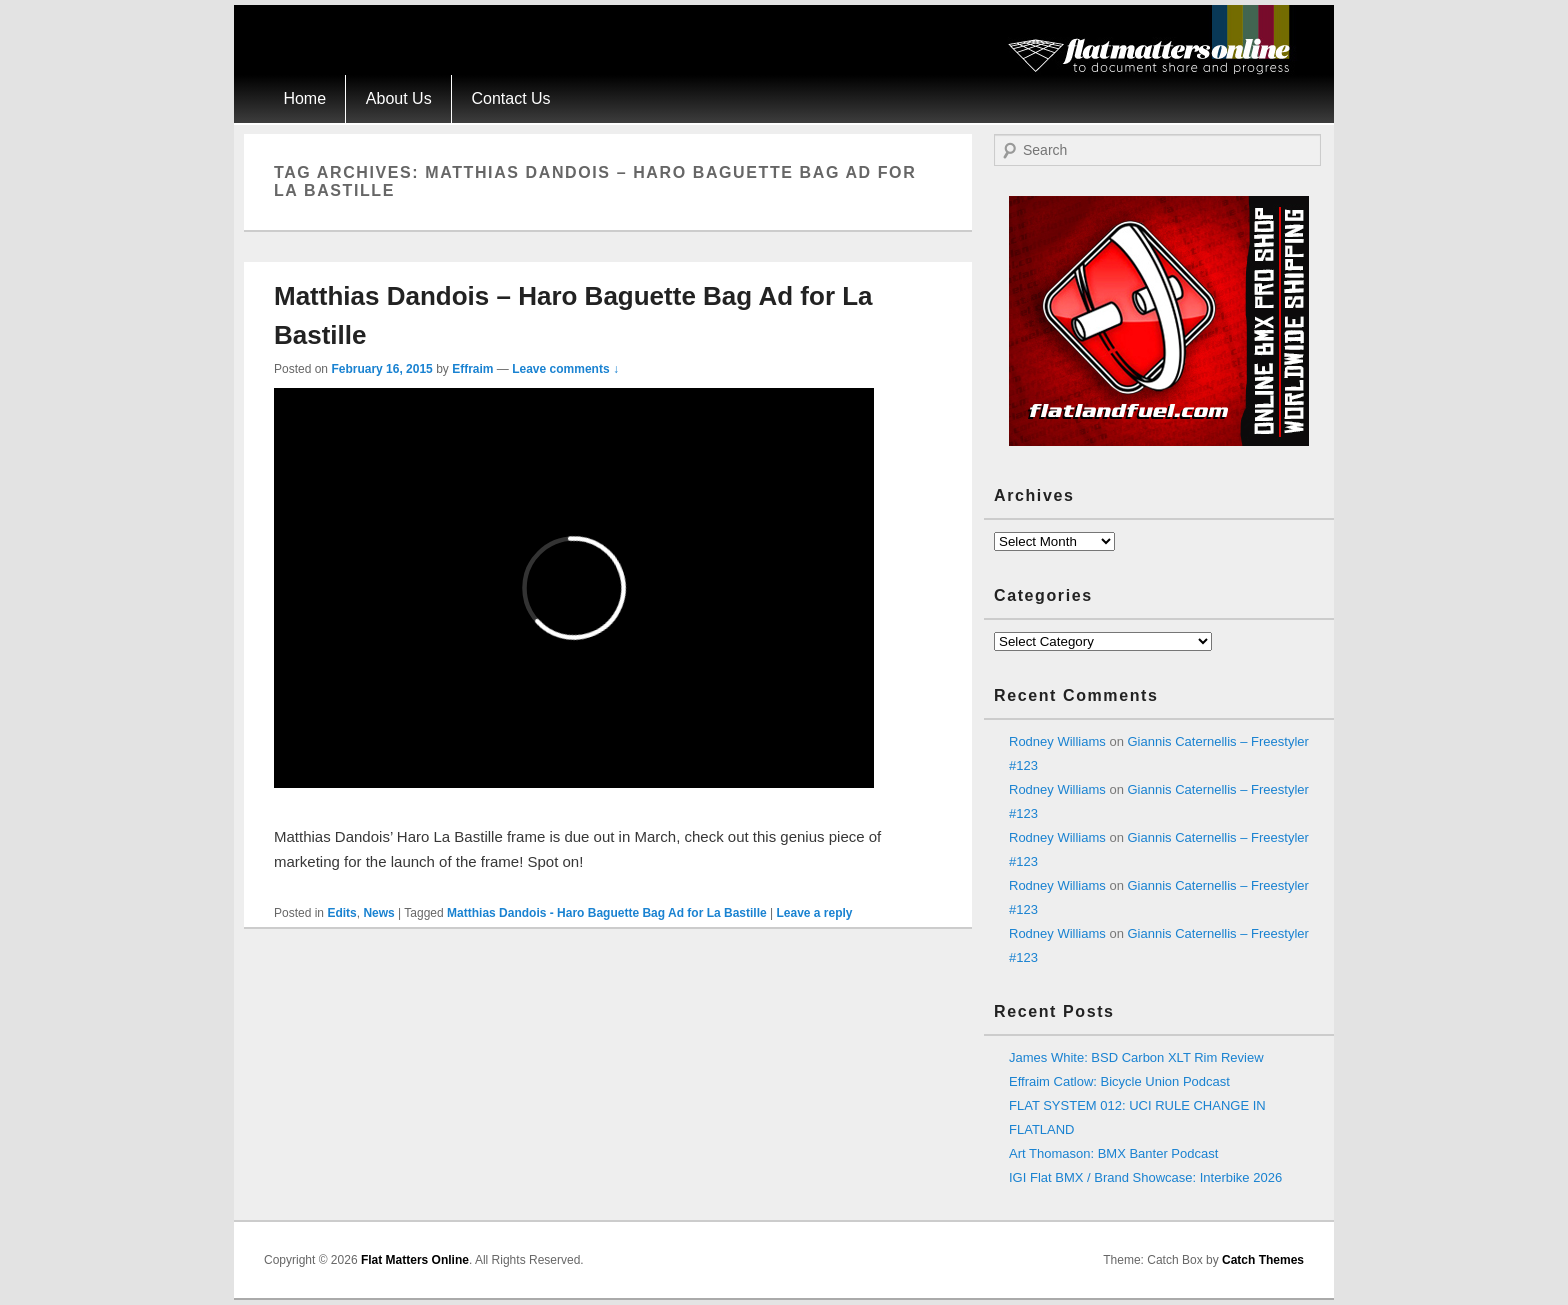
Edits (341, 913)
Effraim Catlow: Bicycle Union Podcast (1119, 1081)
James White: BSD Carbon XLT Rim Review (1136, 1057)
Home (304, 98)
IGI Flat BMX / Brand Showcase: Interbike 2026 (1145, 1177)
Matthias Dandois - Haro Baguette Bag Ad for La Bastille (607, 913)
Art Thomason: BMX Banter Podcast (1113, 1153)
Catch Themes (1263, 1260)
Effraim (472, 369)
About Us (399, 98)
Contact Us (510, 98)
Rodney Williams (1057, 741)
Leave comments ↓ (565, 369)
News (378, 913)
